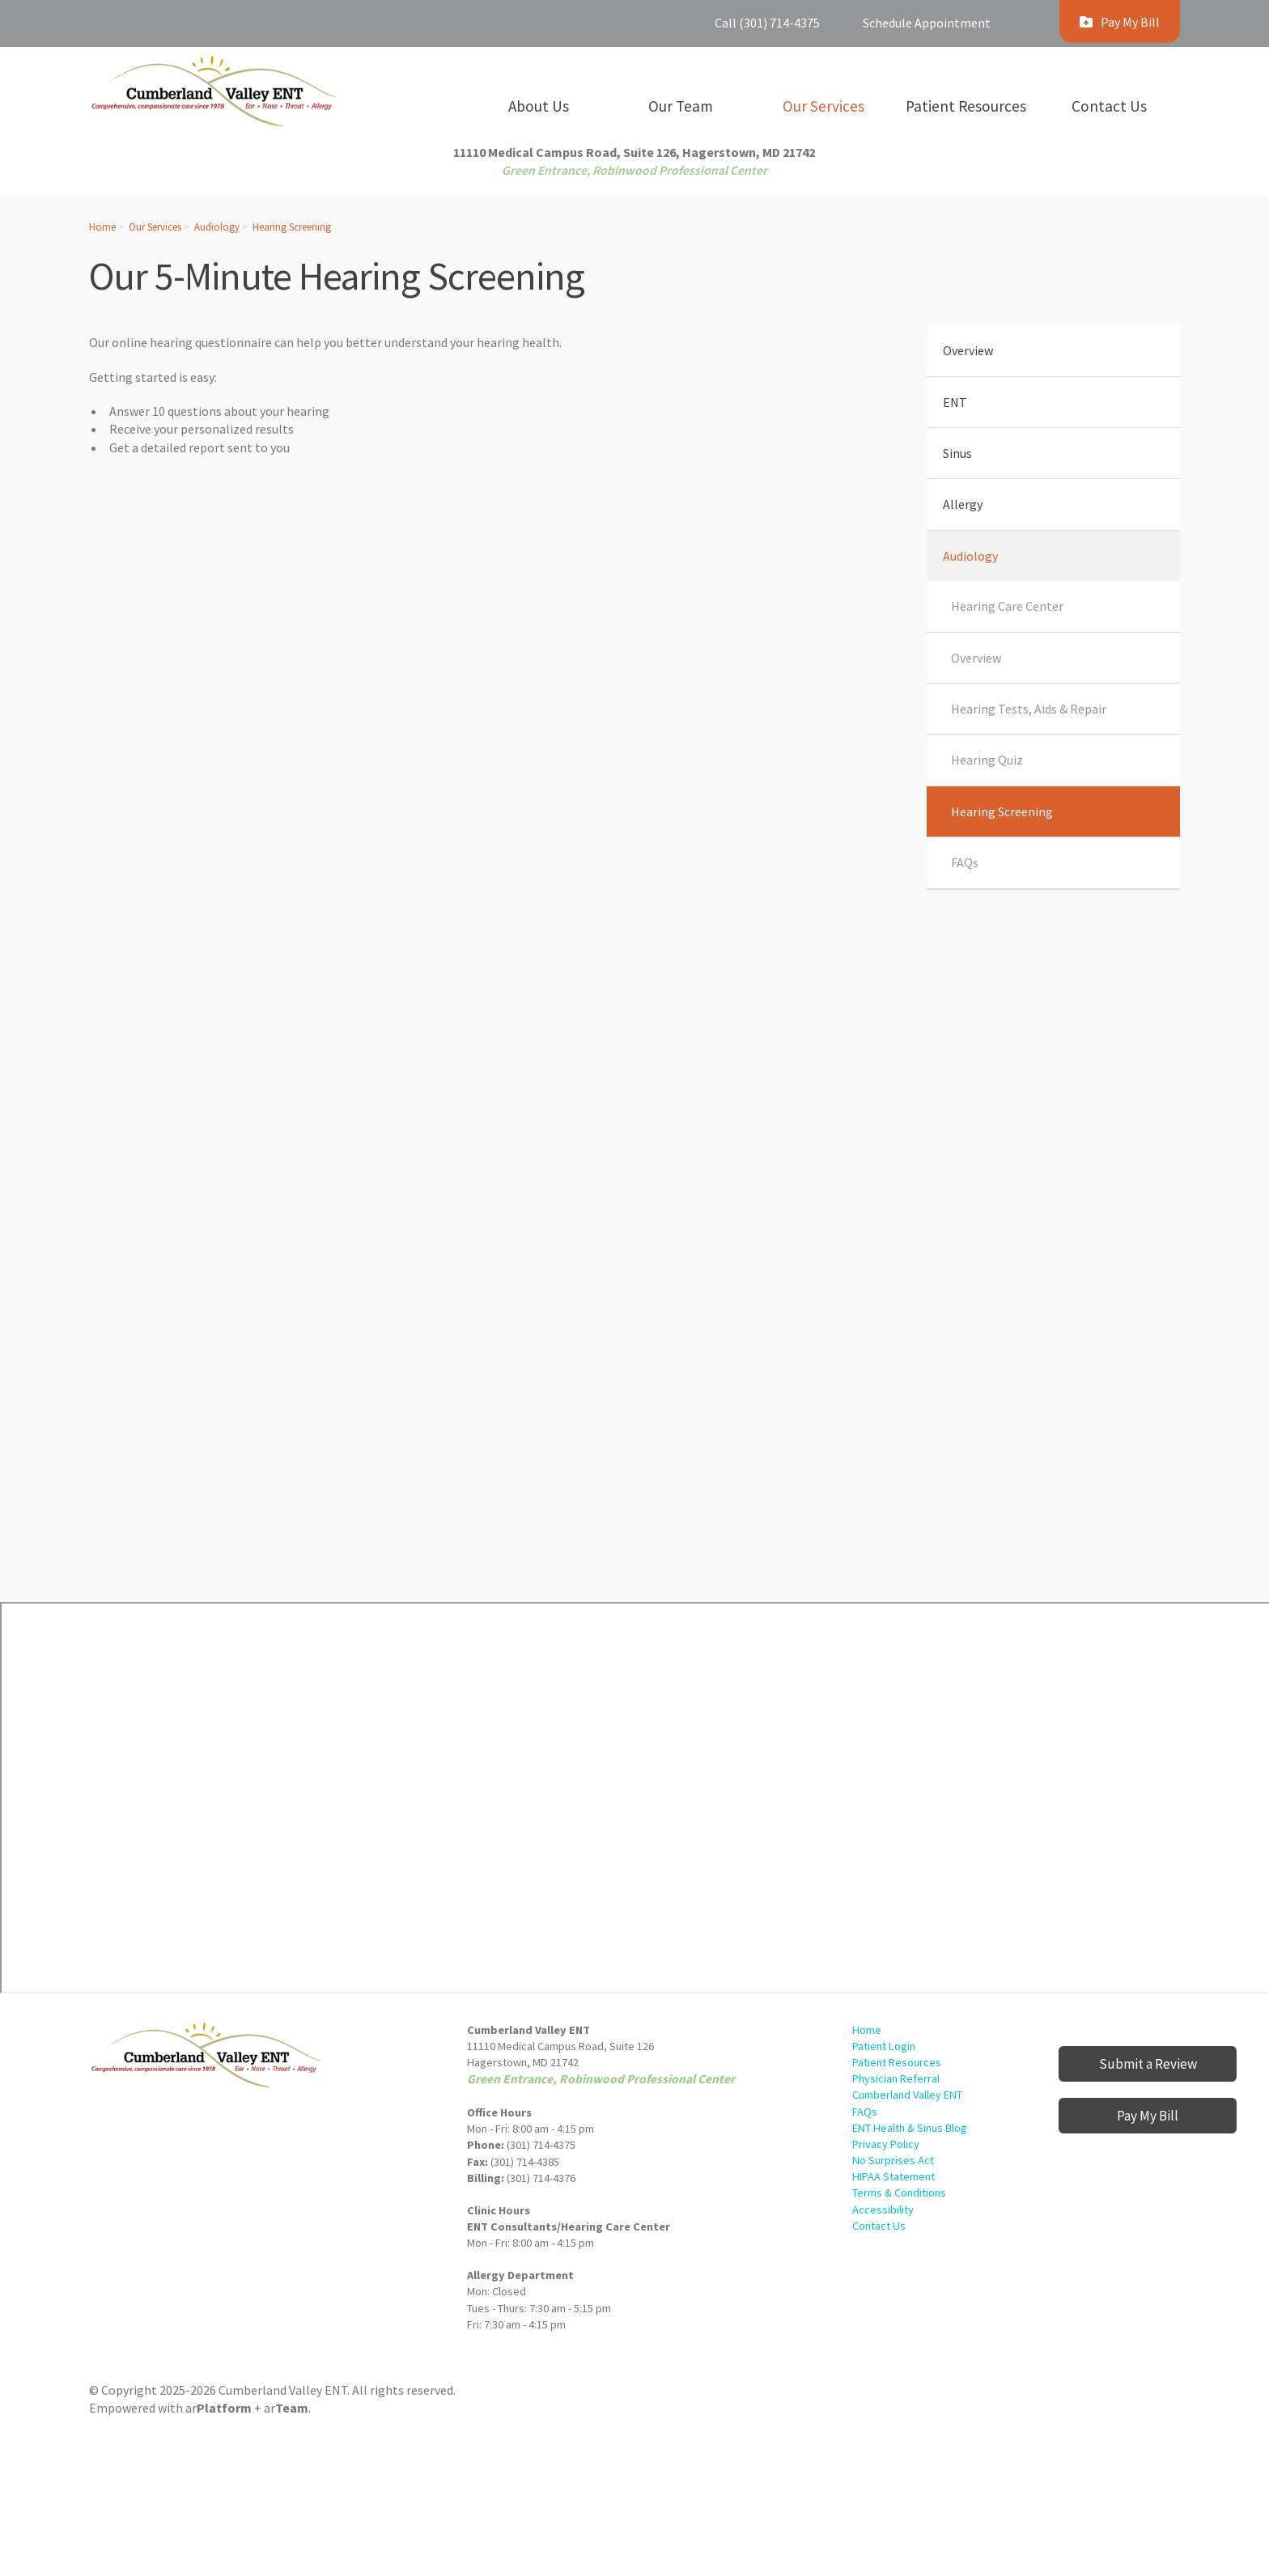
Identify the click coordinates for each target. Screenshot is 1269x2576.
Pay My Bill (1147, 2116)
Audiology (217, 226)
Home (102, 226)
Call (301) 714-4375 (767, 23)
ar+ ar (246, 2408)
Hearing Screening (292, 226)
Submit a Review (1148, 2064)
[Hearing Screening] (472, 1035)
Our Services (155, 226)
